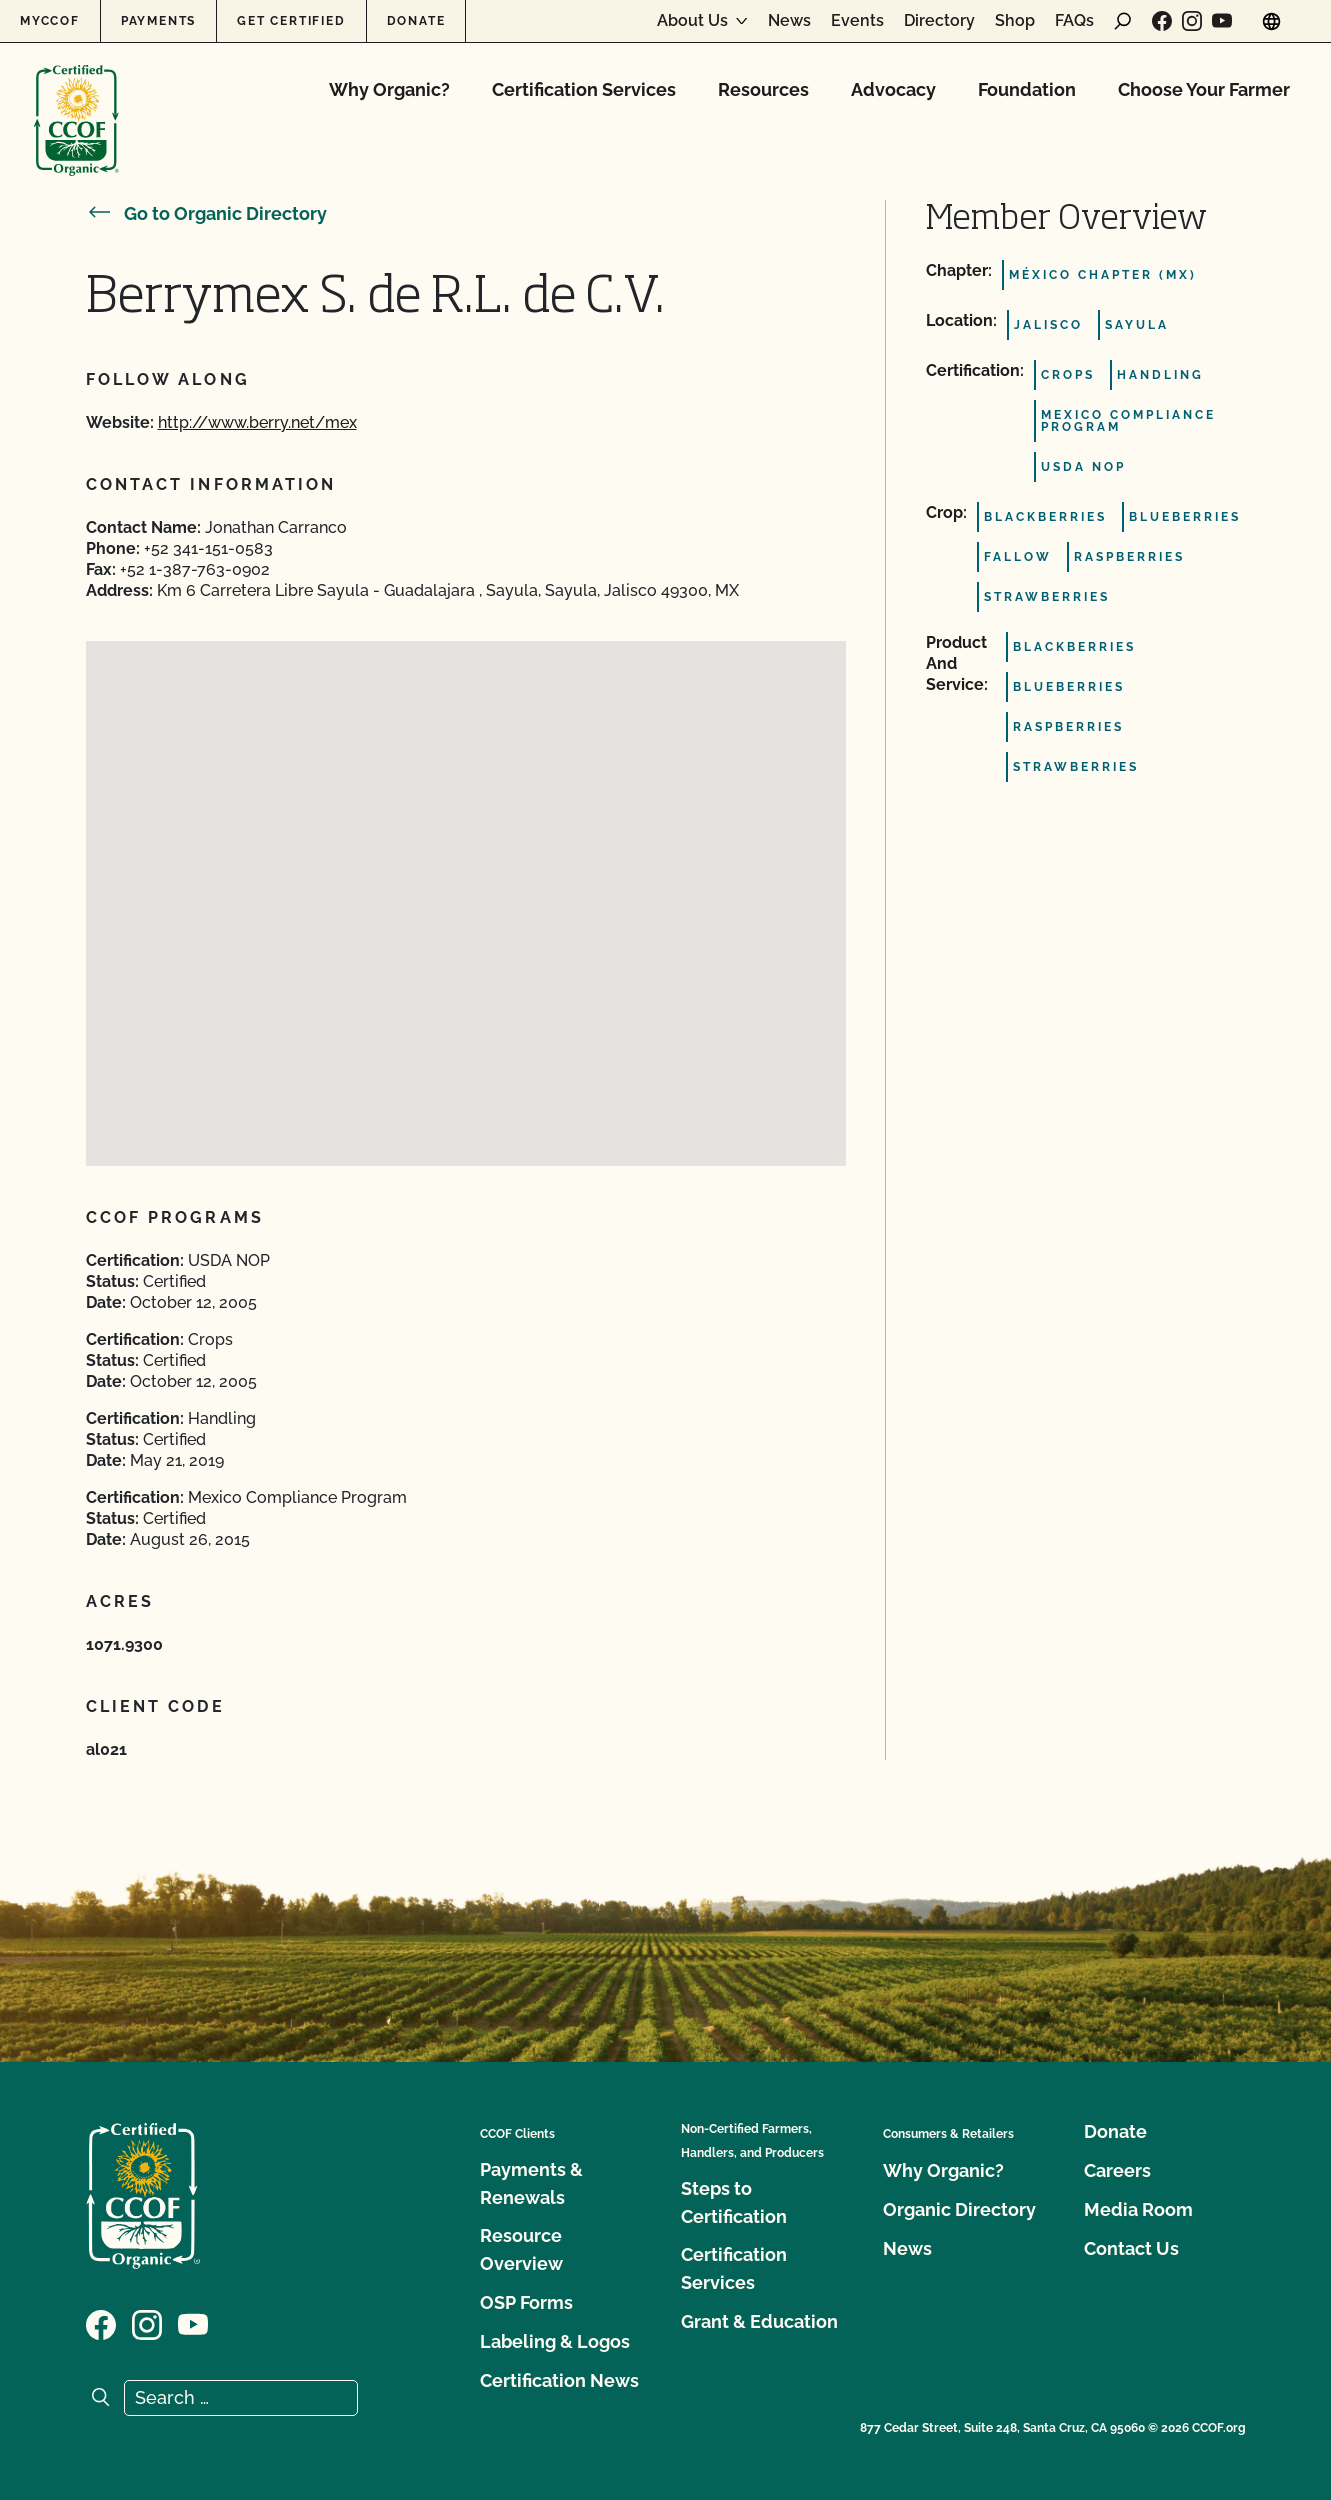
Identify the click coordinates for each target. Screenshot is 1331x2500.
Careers (1117, 2170)
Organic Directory (959, 2209)
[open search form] (1123, 21)
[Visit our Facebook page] (1162, 21)
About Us (692, 21)
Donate (416, 21)
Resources (763, 89)
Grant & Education (759, 2321)
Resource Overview (521, 2249)
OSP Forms (526, 2302)
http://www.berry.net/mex (257, 422)
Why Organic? (389, 89)
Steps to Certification (734, 2202)
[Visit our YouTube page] (1222, 21)
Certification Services (584, 89)
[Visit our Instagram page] (1192, 21)
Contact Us (1131, 2248)
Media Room (1138, 2209)
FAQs (1074, 21)
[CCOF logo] (76, 99)
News (789, 21)
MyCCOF (50, 21)
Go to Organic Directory (206, 213)
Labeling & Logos (555, 2341)
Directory (939, 21)
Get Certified (291, 21)
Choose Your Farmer (1204, 89)
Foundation (1027, 89)
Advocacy (893, 89)
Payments (158, 21)
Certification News (559, 2380)
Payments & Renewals (531, 2183)
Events (857, 21)
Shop (1015, 21)
